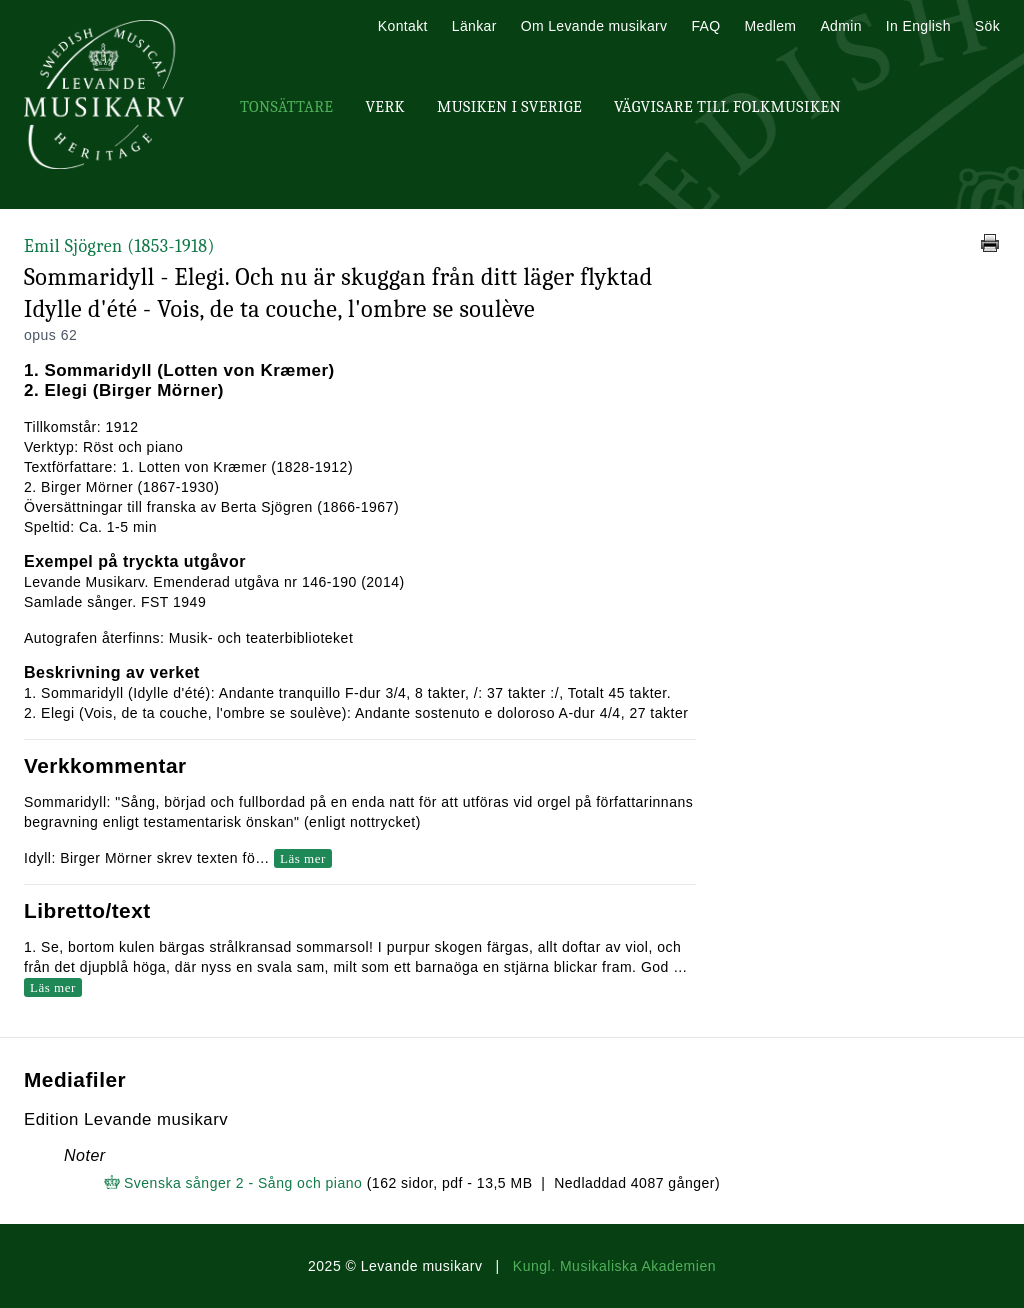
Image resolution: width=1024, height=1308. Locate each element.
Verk (385, 107)
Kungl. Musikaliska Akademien (614, 1266)
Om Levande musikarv (594, 26)
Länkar (474, 26)
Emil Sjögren (119, 246)
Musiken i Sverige (509, 107)
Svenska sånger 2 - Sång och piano (243, 1183)
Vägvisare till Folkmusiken (727, 107)
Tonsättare (286, 107)
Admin (840, 26)
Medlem (770, 26)
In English (918, 26)
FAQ (705, 26)
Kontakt (403, 26)
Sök (987, 26)
